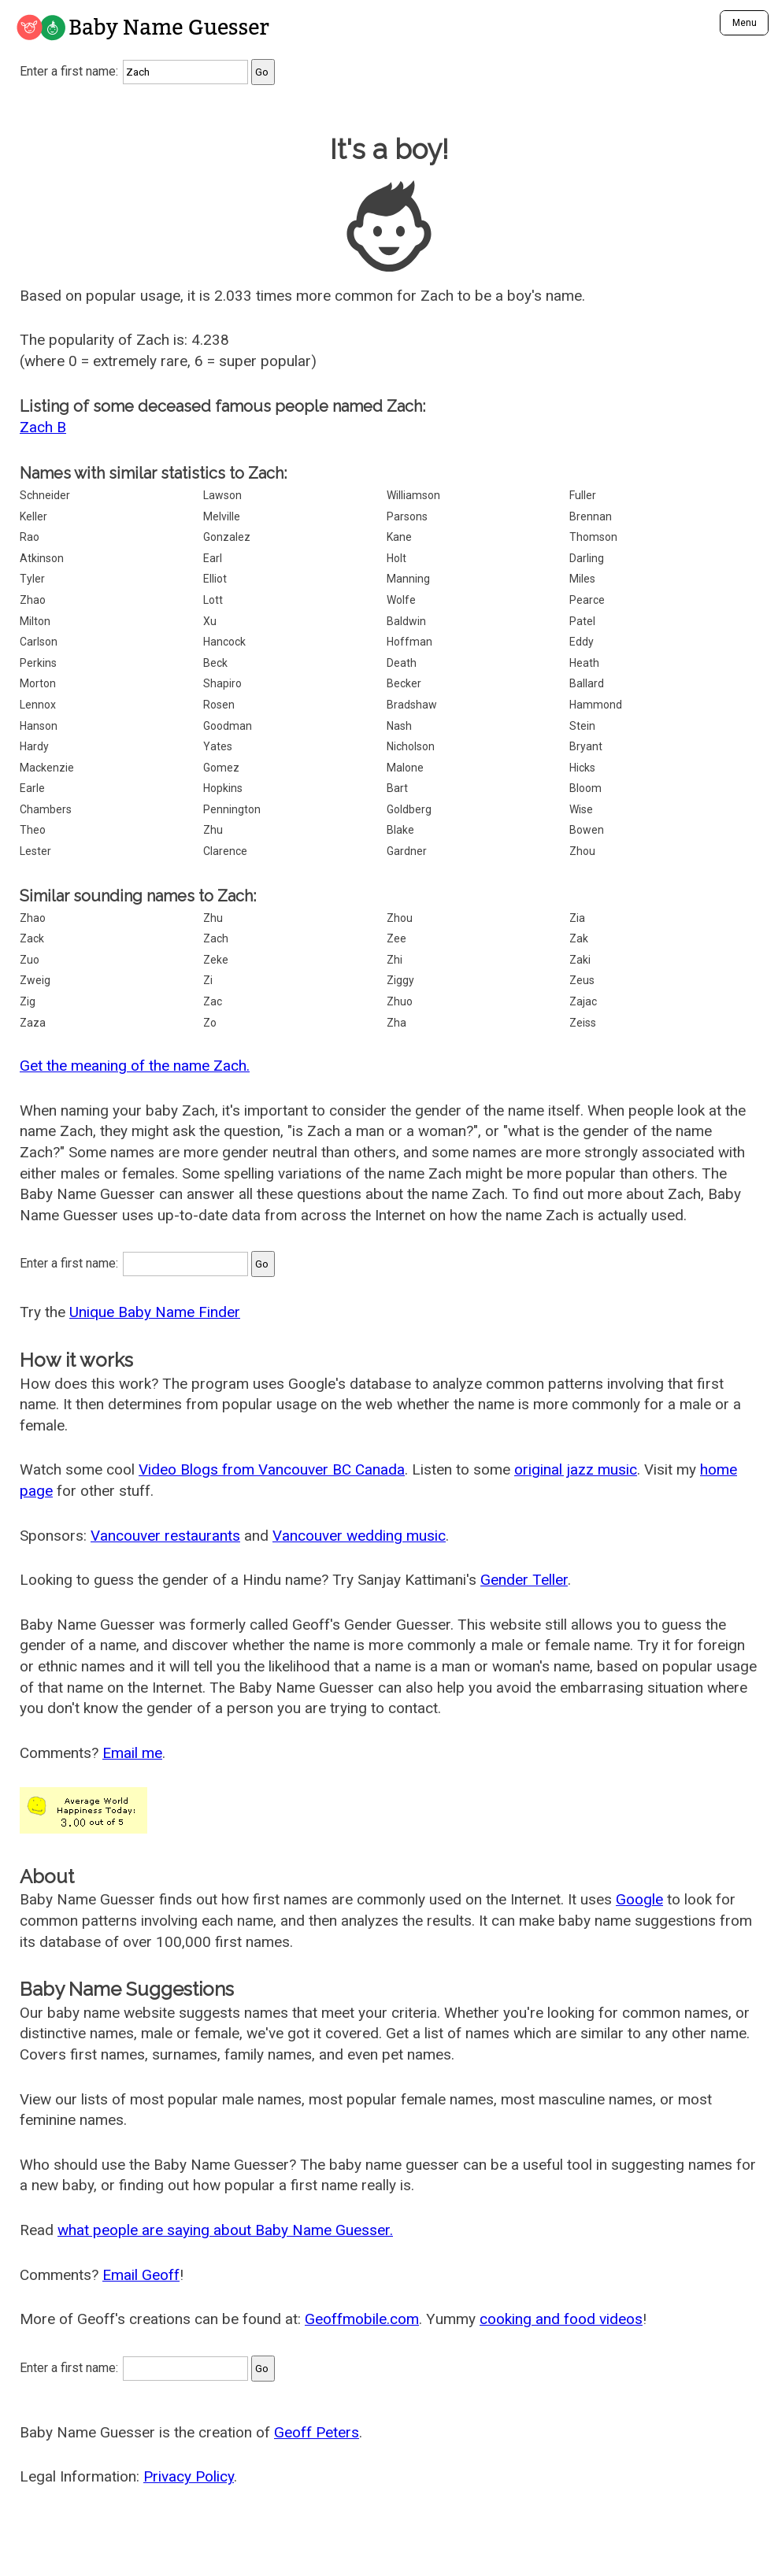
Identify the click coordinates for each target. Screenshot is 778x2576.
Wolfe (401, 600)
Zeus (582, 980)
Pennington (232, 809)
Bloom (585, 788)
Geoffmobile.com (362, 2319)
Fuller (582, 495)
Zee (396, 938)
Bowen (586, 830)
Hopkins (223, 788)
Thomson (593, 537)
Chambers (46, 809)
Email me (132, 1753)
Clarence (225, 851)
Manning (408, 578)
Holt (396, 558)
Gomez (221, 767)
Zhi (394, 959)
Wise (581, 809)
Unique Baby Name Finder (154, 1312)
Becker (404, 683)
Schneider (45, 495)
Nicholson (411, 746)
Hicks (582, 767)
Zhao (33, 600)
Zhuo (400, 1001)
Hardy (34, 746)
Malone (405, 767)
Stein (582, 726)
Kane (399, 537)
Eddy (581, 641)
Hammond (595, 704)
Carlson (38, 641)
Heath (584, 663)
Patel (582, 621)
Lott (213, 600)
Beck (215, 663)
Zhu (213, 830)
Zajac (583, 1001)
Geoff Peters (316, 2432)
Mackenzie (47, 767)
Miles (582, 578)
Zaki (580, 959)
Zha (396, 1022)
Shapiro (222, 683)
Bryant (585, 746)
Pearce (587, 600)
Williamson (413, 495)
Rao (29, 537)
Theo (33, 830)
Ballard (586, 683)
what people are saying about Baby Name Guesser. (225, 2230)
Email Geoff (141, 2275)
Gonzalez (226, 537)
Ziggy (400, 980)
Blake (400, 830)
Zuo (29, 959)
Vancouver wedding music (359, 1536)
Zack (32, 938)
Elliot (215, 578)
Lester (35, 851)
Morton (38, 683)
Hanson (38, 726)
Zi (208, 980)
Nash (399, 726)
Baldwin (406, 621)
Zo (210, 1022)
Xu (210, 621)
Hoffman (409, 641)
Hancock (224, 641)
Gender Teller (524, 1580)
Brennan (590, 516)
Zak (578, 938)
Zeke (215, 959)
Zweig (35, 980)
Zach (215, 938)
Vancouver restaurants (165, 1536)
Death (402, 663)
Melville (221, 516)
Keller (33, 516)
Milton (35, 621)
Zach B (43, 427)
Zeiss (582, 1022)
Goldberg (409, 809)
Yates (217, 746)
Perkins (38, 663)
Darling (586, 558)
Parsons (407, 516)
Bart (397, 788)
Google (639, 1899)
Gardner (407, 851)
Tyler (32, 578)
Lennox (38, 704)
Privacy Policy (188, 2476)
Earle (32, 788)
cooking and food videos (561, 2319)
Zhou (582, 851)
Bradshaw (412, 704)
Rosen (219, 704)
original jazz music (575, 1469)
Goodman (227, 726)
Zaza (33, 1022)
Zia (577, 918)
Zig (27, 1001)
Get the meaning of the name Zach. (135, 1066)
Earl (212, 558)
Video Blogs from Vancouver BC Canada (272, 1469)
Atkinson (42, 558)
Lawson (222, 495)
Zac (212, 1001)
